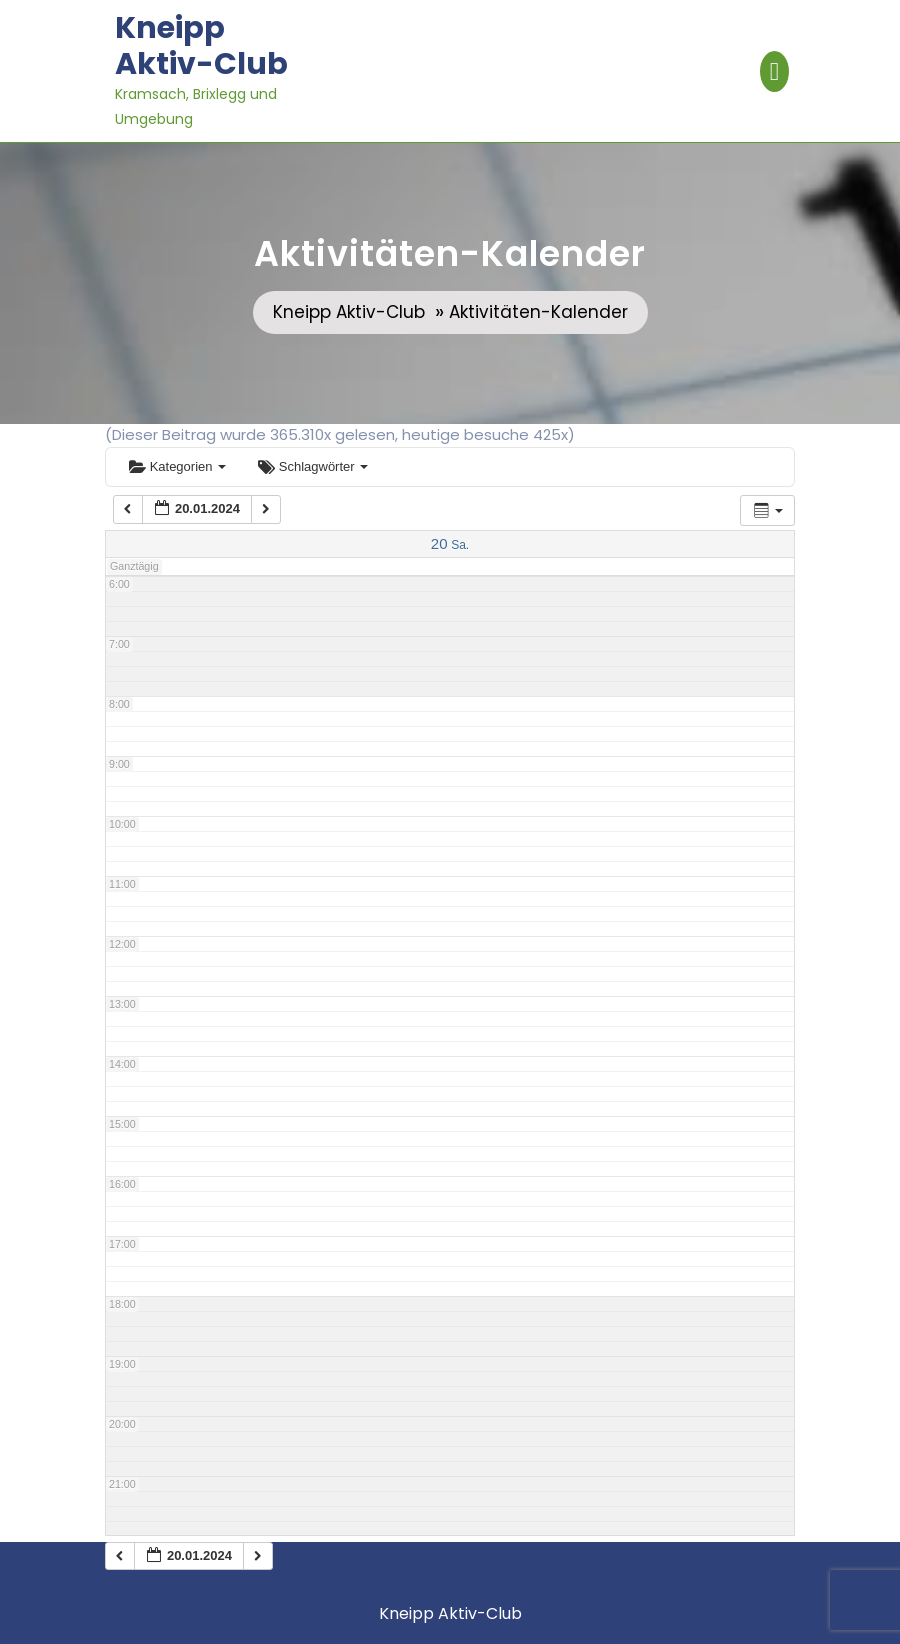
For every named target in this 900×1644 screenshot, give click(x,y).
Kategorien (177, 466)
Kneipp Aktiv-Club (201, 46)
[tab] (774, 71)
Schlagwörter (313, 466)
